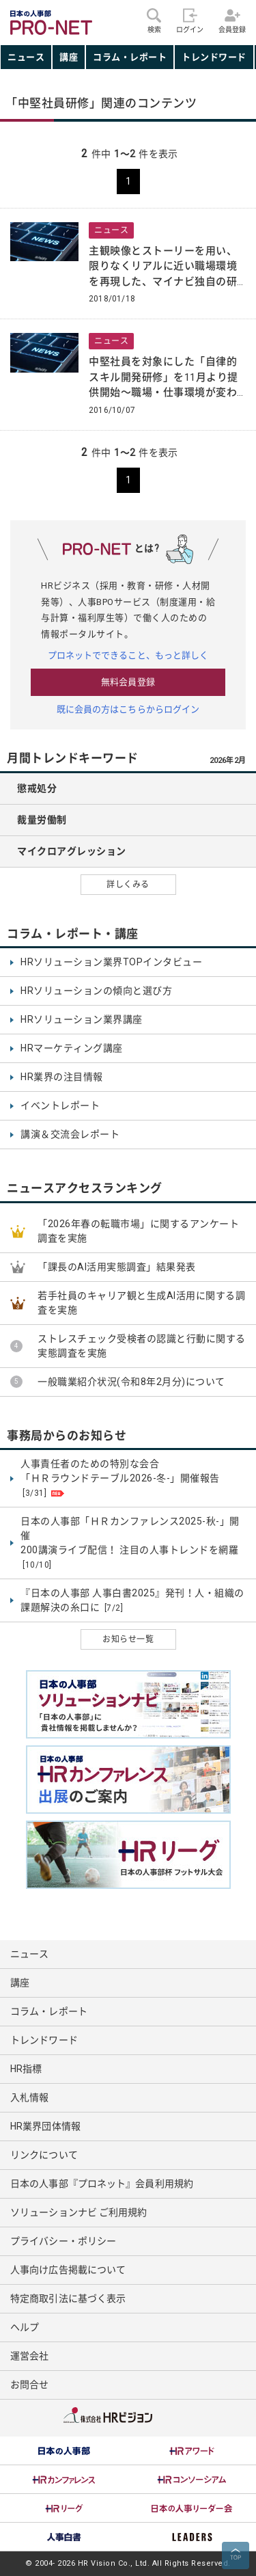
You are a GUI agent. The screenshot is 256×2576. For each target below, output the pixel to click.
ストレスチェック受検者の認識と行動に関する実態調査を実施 (142, 1345)
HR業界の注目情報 (61, 1076)
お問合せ (29, 2384)
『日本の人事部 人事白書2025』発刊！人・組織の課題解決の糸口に (132, 1600)
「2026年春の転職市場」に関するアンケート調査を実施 (138, 1231)
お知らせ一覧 (128, 1639)
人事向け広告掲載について (68, 2269)
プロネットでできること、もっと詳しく (128, 655)
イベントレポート (60, 1105)
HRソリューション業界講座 (81, 1019)
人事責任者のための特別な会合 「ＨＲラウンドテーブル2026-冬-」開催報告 (120, 1478)
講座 (68, 57)
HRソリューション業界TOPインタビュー (111, 961)
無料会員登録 (128, 682)
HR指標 (26, 2068)
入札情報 (29, 2097)
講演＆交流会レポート (69, 1134)
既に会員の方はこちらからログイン (128, 709)
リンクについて (44, 2154)
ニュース (26, 57)
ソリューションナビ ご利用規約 (78, 2212)
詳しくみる (128, 884)
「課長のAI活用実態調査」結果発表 (117, 1266)
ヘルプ (24, 2327)
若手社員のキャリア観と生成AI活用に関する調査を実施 (141, 1302)
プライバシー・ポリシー (63, 2241)
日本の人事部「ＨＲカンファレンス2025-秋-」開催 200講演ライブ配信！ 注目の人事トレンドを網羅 (130, 1543)
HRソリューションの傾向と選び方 (96, 990)
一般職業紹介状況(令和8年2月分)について (131, 1381)
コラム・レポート (130, 57)
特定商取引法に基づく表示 (68, 2298)
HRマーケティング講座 (71, 1048)
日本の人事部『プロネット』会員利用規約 (101, 2183)
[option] (64, 2451)
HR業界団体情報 (45, 2126)
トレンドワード (214, 57)
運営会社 (29, 2355)
